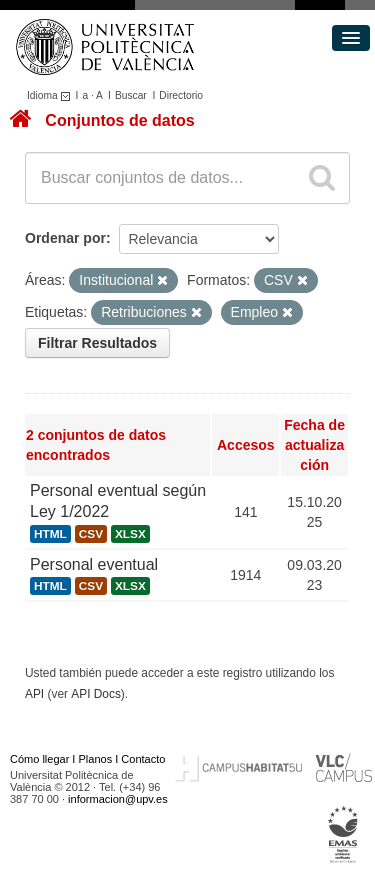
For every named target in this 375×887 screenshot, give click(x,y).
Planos (96, 759)
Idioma (51, 95)
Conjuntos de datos (119, 120)
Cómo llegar (39, 759)
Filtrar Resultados (97, 343)
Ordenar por (65, 238)
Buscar (131, 95)
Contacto (143, 759)
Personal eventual (94, 564)
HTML (50, 534)
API (34, 694)
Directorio (181, 95)
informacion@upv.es (118, 799)
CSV (91, 534)
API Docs (96, 694)
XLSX (130, 534)
